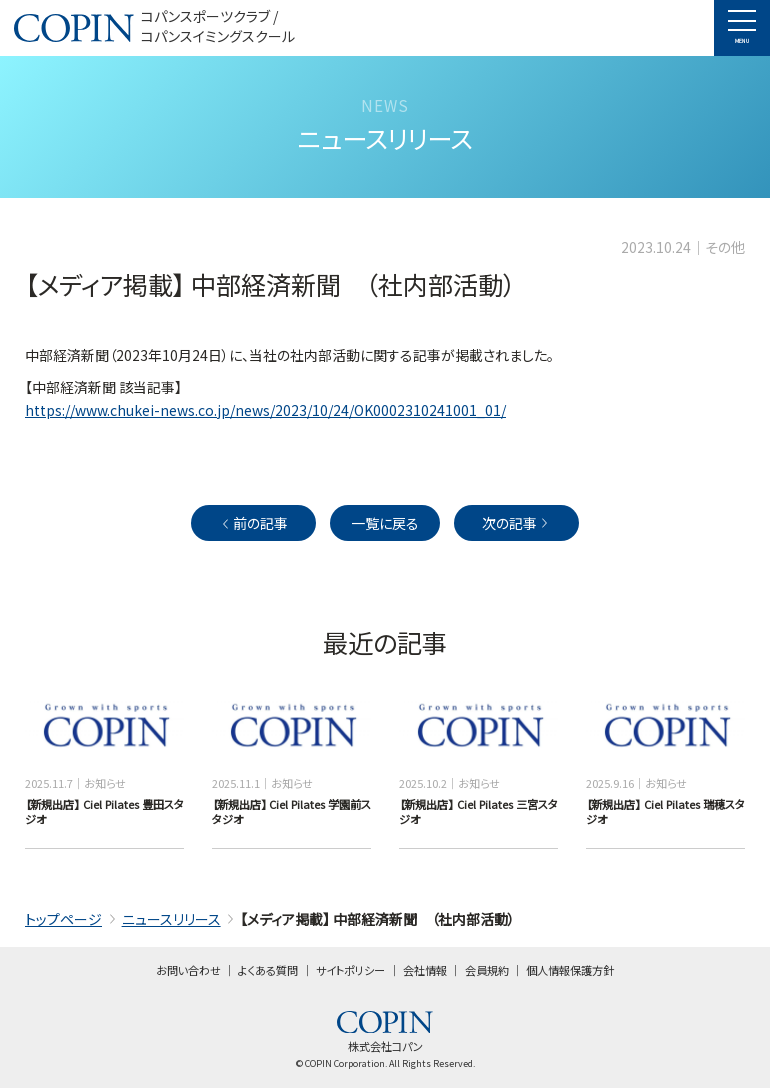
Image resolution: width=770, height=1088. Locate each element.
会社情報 (425, 970)
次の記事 (516, 523)
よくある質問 (268, 970)
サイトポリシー (350, 970)
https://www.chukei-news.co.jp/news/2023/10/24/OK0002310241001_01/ (265, 410)
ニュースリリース (171, 919)
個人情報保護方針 (570, 970)
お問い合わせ (188, 970)
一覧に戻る (385, 523)
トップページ (63, 919)
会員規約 (487, 970)
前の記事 (253, 523)
